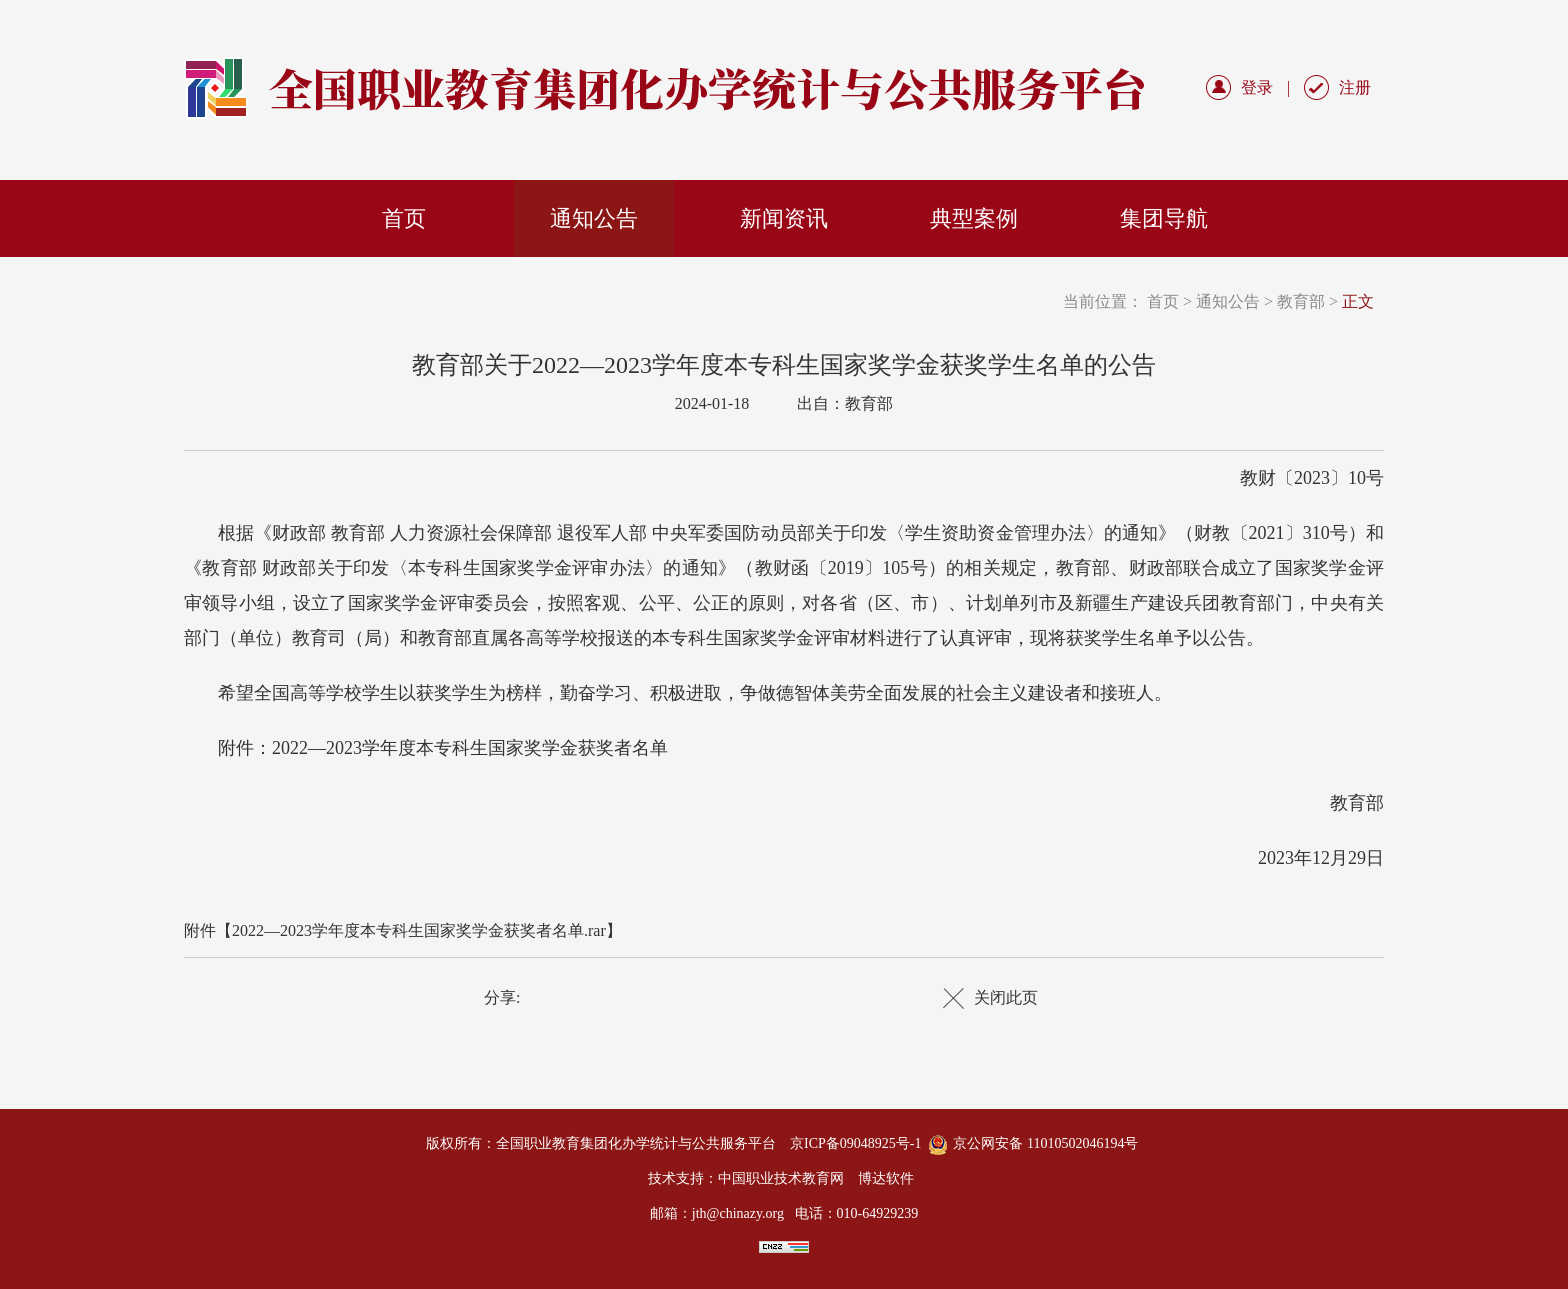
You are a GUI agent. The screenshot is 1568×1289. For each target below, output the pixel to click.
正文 (1358, 301)
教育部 (1301, 301)
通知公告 (594, 218)
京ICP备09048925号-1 (855, 1143)
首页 (404, 218)
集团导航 (1164, 218)
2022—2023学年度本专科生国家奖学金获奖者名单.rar (419, 930)
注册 (1355, 87)
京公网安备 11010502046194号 (1045, 1143)
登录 (1257, 87)
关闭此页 (1006, 997)
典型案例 (974, 218)
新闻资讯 (784, 218)
